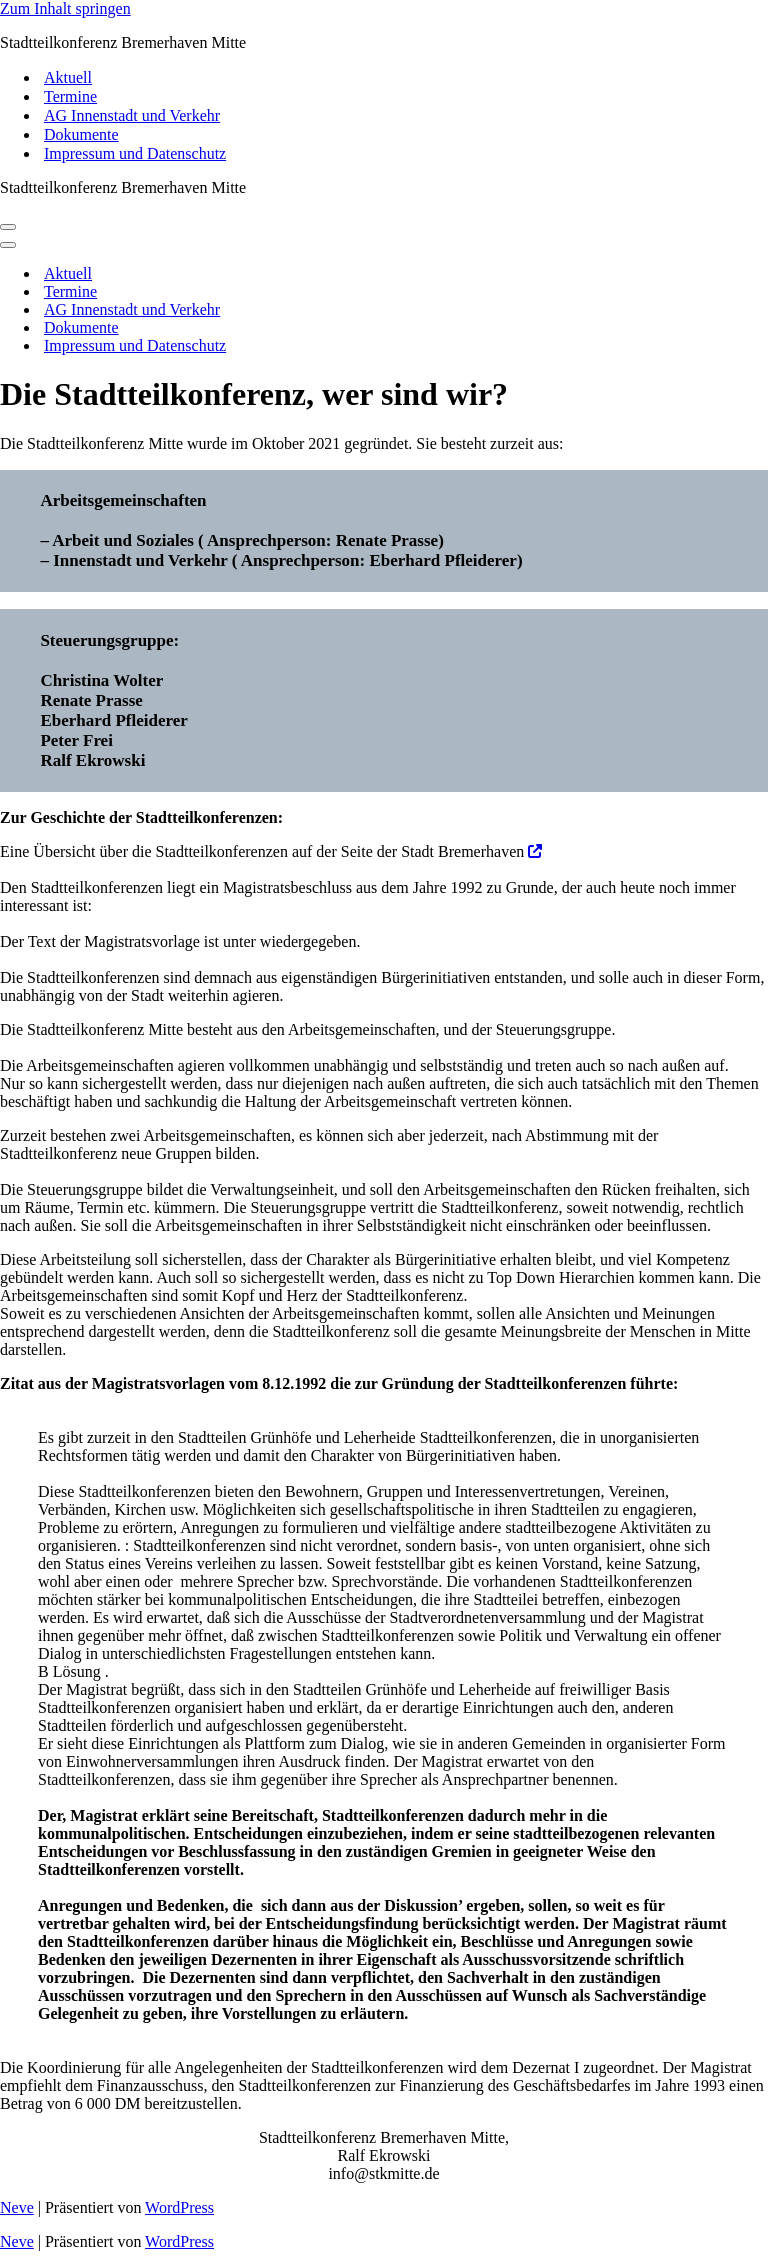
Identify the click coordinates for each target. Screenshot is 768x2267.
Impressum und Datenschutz (135, 153)
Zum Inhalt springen (65, 8)
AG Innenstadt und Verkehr (132, 115)
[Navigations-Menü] (8, 227)
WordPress (179, 2207)
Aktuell (68, 77)
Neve (17, 2207)
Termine (70, 96)
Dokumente (81, 134)
